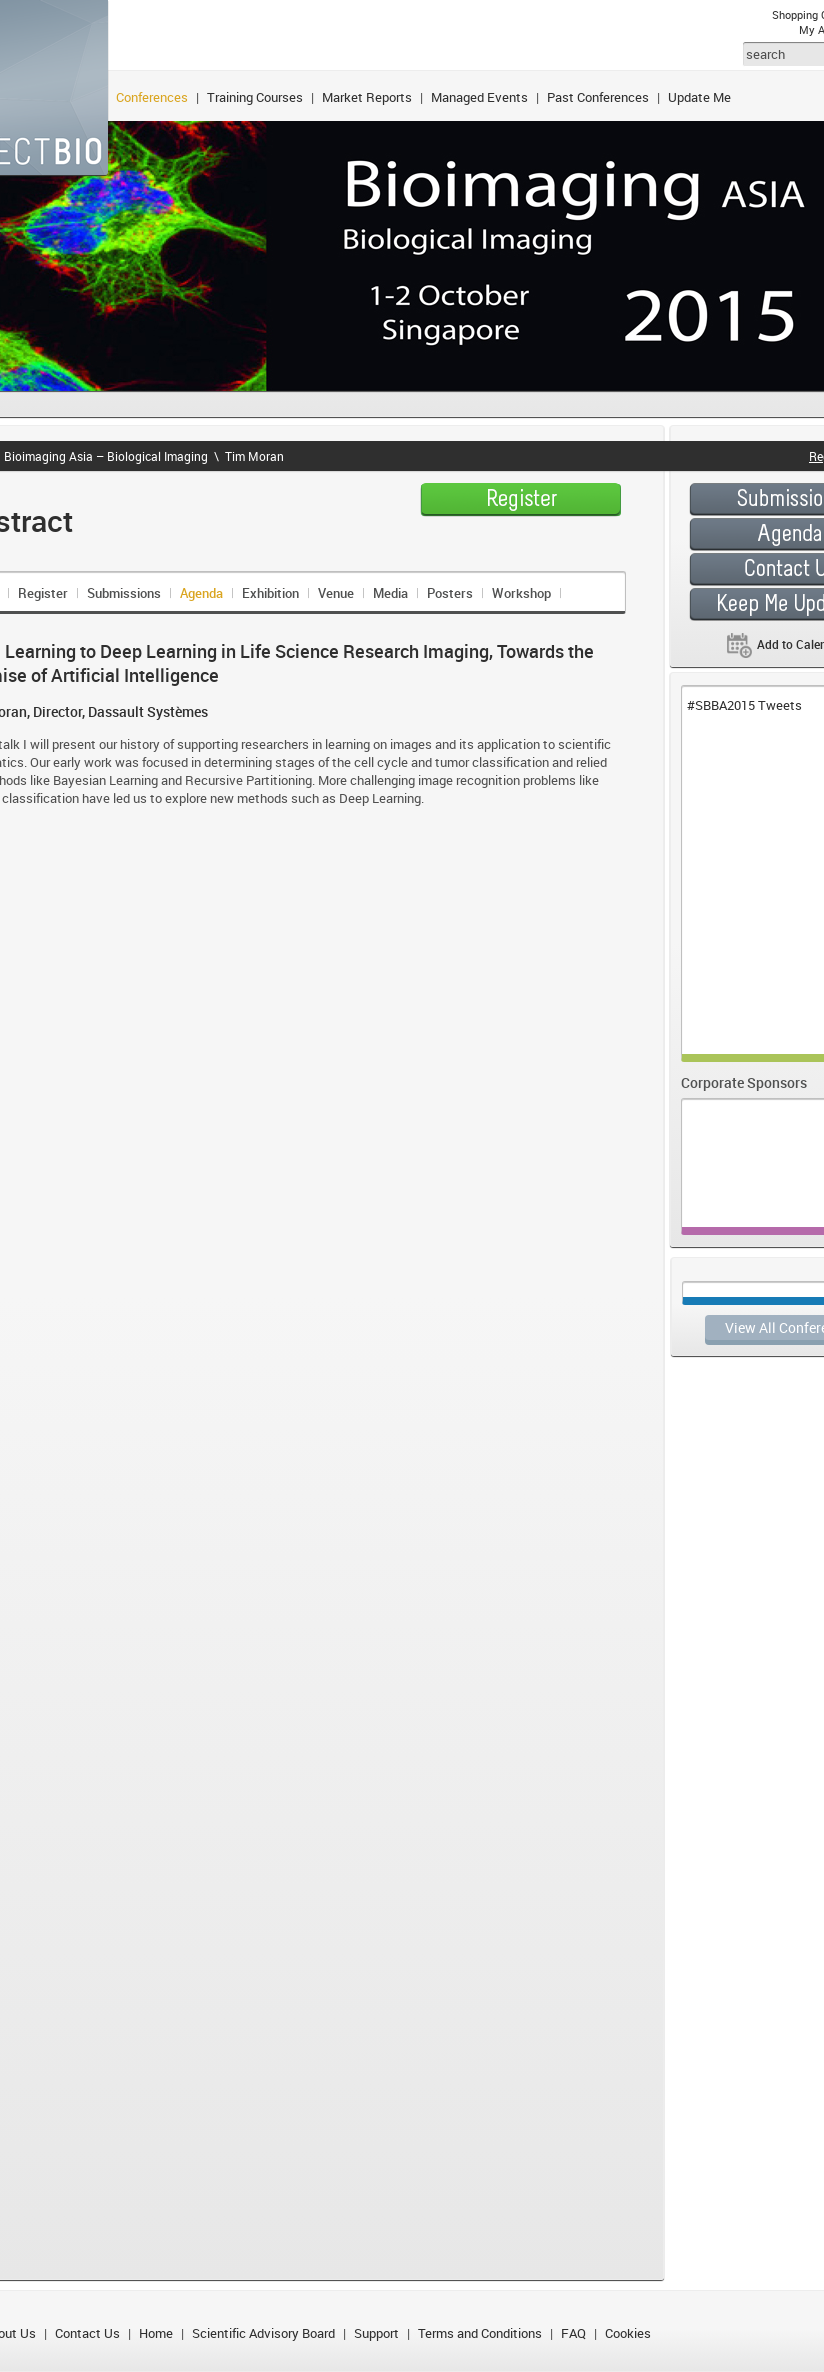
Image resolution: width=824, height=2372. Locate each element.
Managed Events (479, 97)
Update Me (699, 97)
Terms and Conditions (480, 2333)
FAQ (573, 2333)
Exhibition (270, 593)
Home (156, 2333)
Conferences (152, 97)
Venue (336, 593)
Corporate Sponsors (744, 1082)
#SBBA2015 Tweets (744, 705)
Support (376, 2333)
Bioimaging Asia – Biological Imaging (106, 456)
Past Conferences (598, 97)
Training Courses (255, 97)
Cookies (628, 2333)
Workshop (521, 593)
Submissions (124, 593)
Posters (450, 593)
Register (43, 593)
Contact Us (87, 2333)
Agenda (201, 593)
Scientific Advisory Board (263, 2333)
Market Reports (367, 97)
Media (390, 593)
